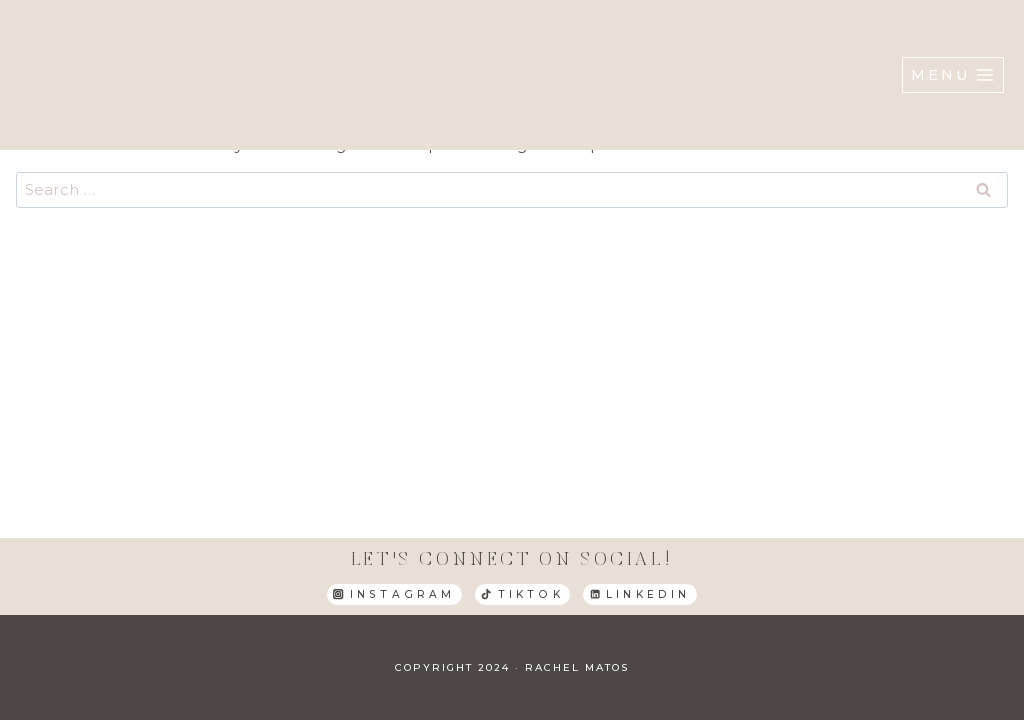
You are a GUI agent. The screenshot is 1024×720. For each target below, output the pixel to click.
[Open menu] (953, 75)
